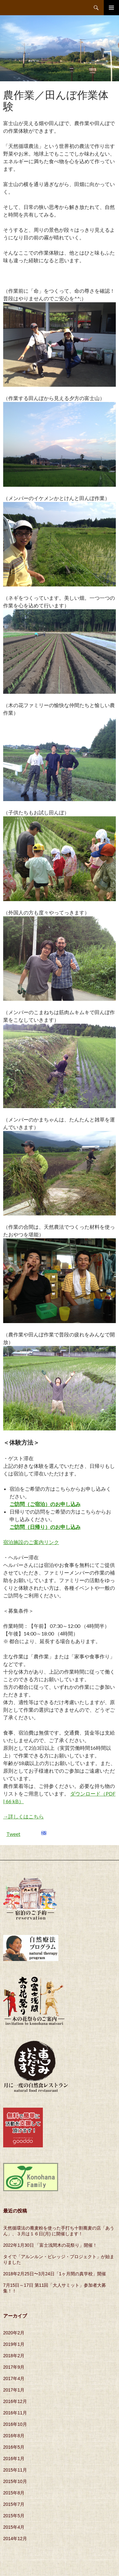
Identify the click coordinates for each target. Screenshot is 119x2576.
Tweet (13, 1834)
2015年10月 (15, 2481)
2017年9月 (13, 2367)
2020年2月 (13, 2332)
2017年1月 (13, 2389)
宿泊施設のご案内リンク (31, 1542)
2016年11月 (15, 2412)
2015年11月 (15, 2469)
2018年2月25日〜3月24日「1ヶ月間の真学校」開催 (54, 2273)
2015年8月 (13, 2492)
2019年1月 (13, 2344)
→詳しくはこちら (23, 1816)
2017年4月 (13, 2378)
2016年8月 (13, 2435)
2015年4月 (13, 2527)
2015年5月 (13, 2515)
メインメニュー (111, 7)
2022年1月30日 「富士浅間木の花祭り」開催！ (50, 2245)
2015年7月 (13, 2504)
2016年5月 (13, 2447)
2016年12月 (15, 2401)
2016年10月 (15, 2424)
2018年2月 (13, 2355)
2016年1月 (13, 2458)
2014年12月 (15, 2538)
